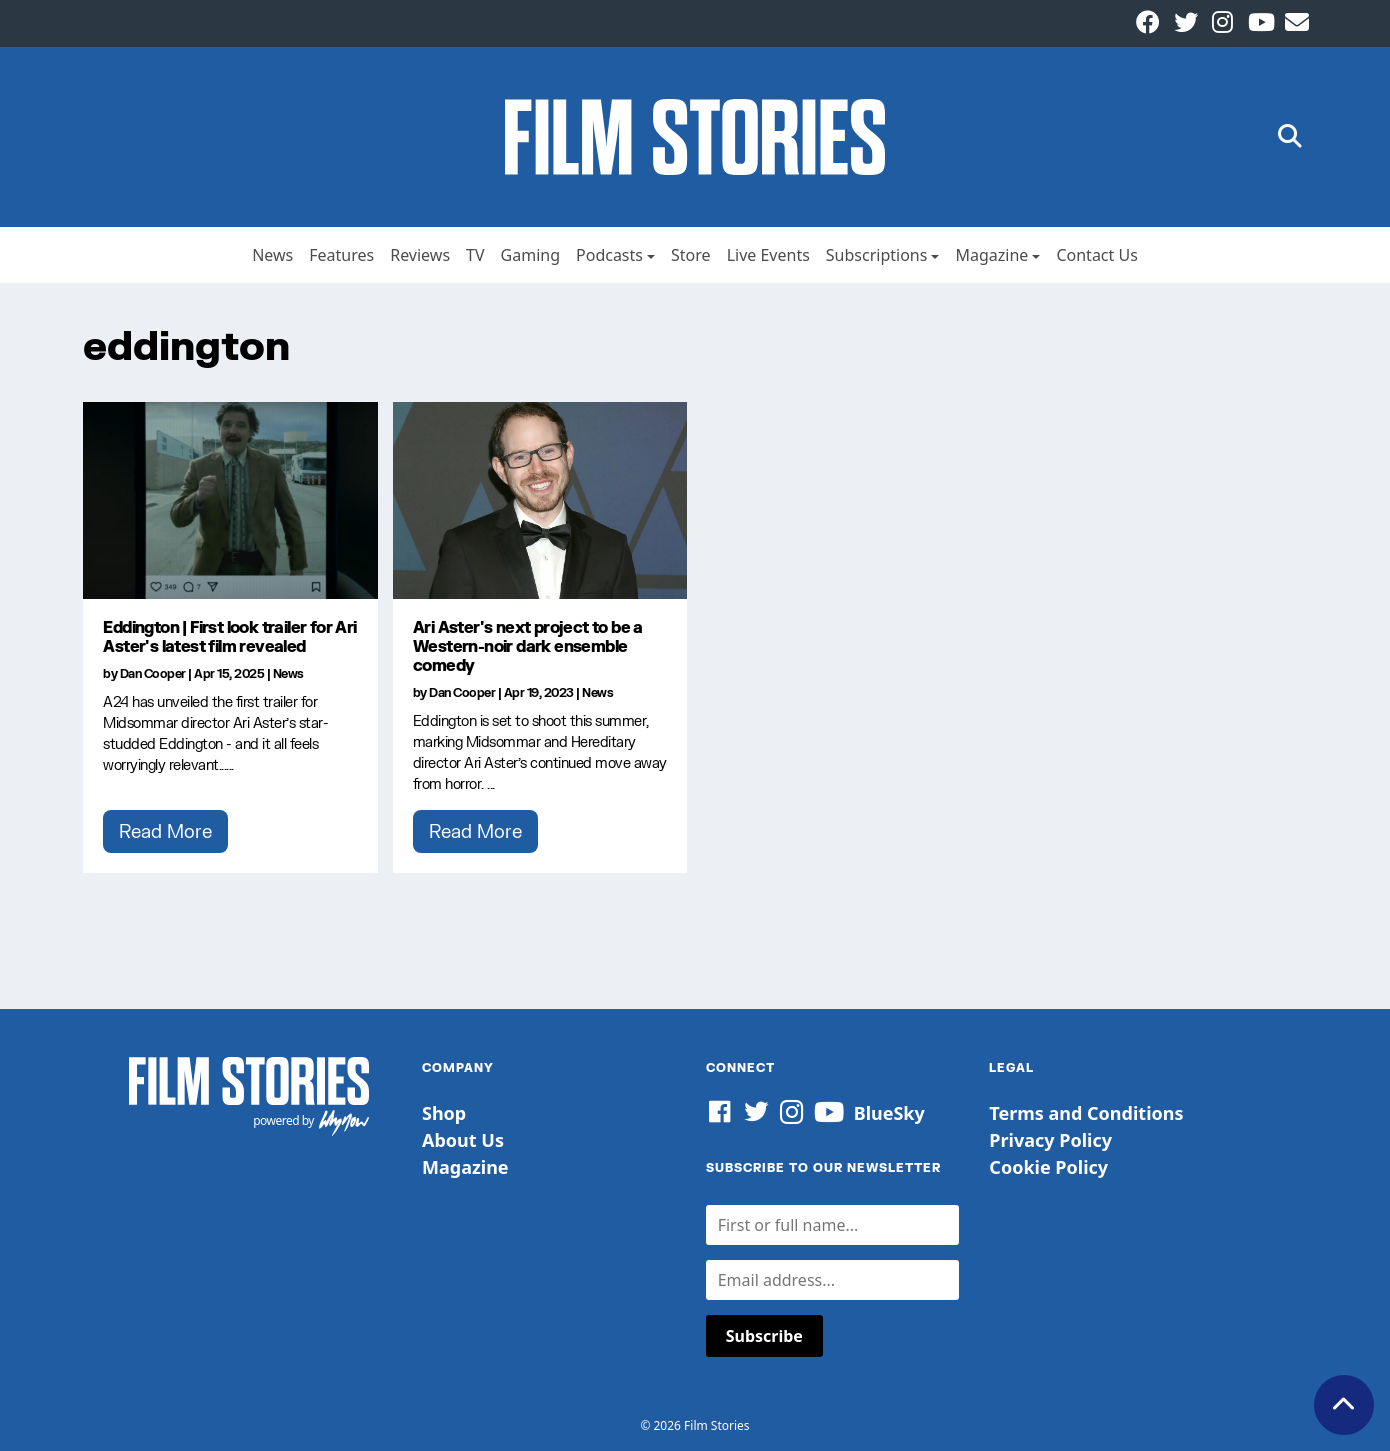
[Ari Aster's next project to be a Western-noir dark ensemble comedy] (540, 500)
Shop (444, 1113)
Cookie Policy (1048, 1167)
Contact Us (1096, 255)
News (272, 255)
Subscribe (764, 1336)
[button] (1290, 137)
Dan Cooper (153, 673)
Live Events (768, 255)
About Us (463, 1140)
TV (475, 255)
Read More (165, 831)
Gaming (530, 255)
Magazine (991, 255)
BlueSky (889, 1113)
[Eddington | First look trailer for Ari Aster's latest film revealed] (230, 500)
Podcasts (609, 255)
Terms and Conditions (1086, 1113)
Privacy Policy (1050, 1140)
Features (341, 255)
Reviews (420, 255)
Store (691, 255)
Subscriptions (877, 255)
